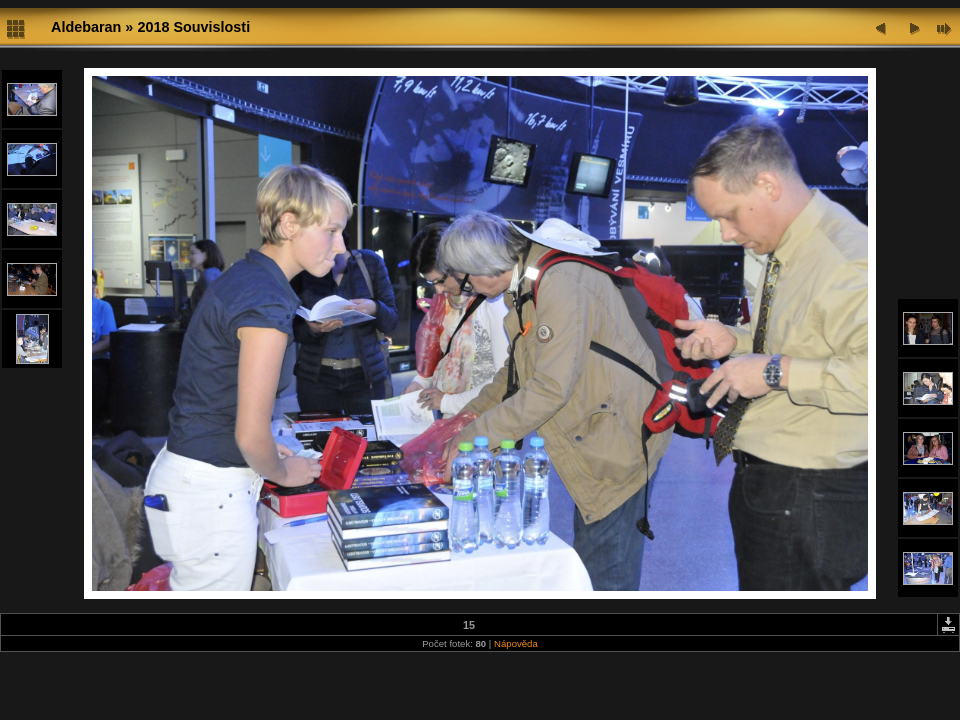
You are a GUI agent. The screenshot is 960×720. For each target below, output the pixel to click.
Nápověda (516, 643)
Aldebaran (86, 27)
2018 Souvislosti (193, 27)
